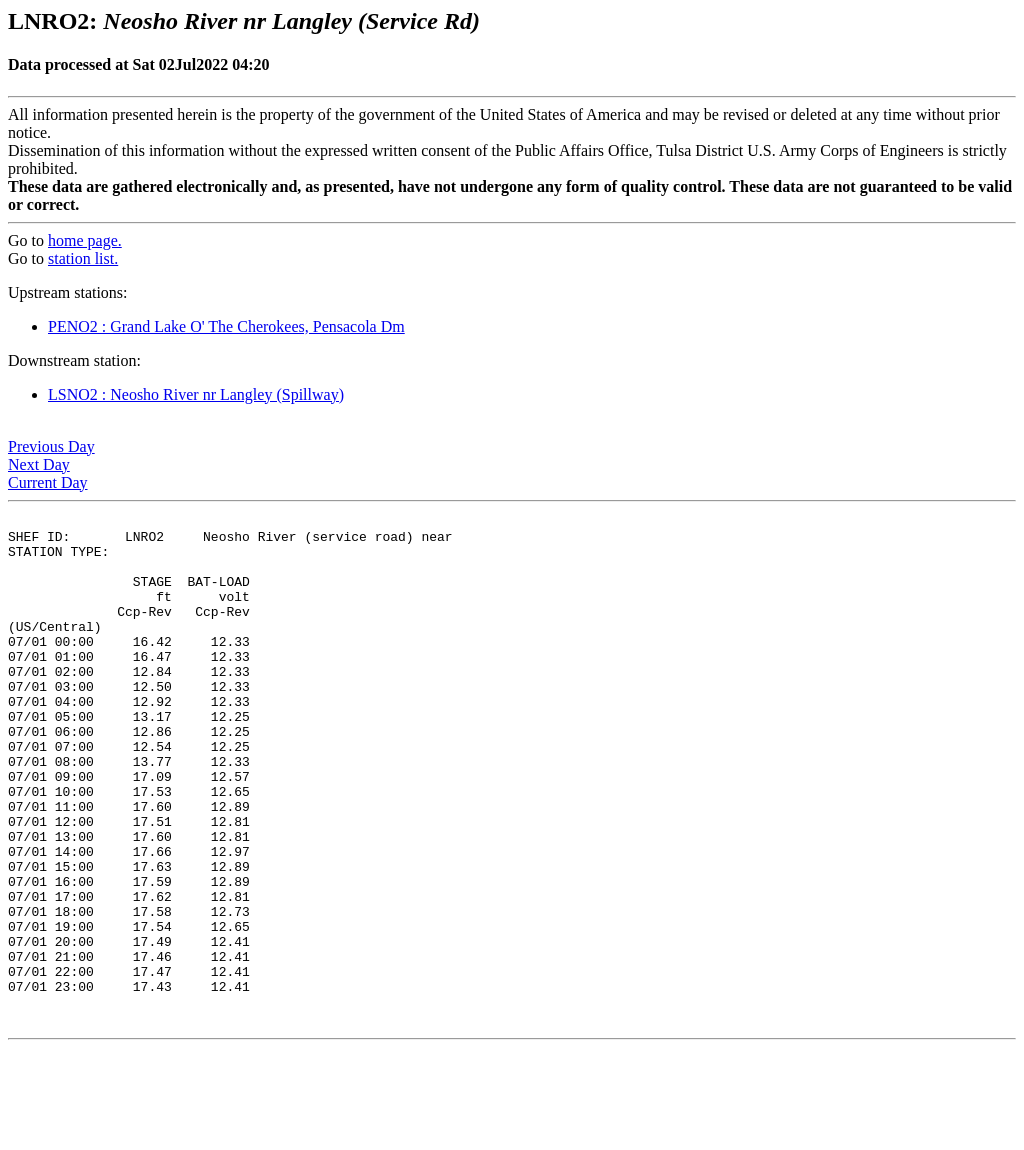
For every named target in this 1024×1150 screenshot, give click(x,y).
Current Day (48, 482)
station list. (83, 258)
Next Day (39, 464)
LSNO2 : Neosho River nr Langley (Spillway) (196, 394)
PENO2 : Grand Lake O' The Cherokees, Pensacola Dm (226, 326)
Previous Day (51, 446)
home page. (85, 240)
